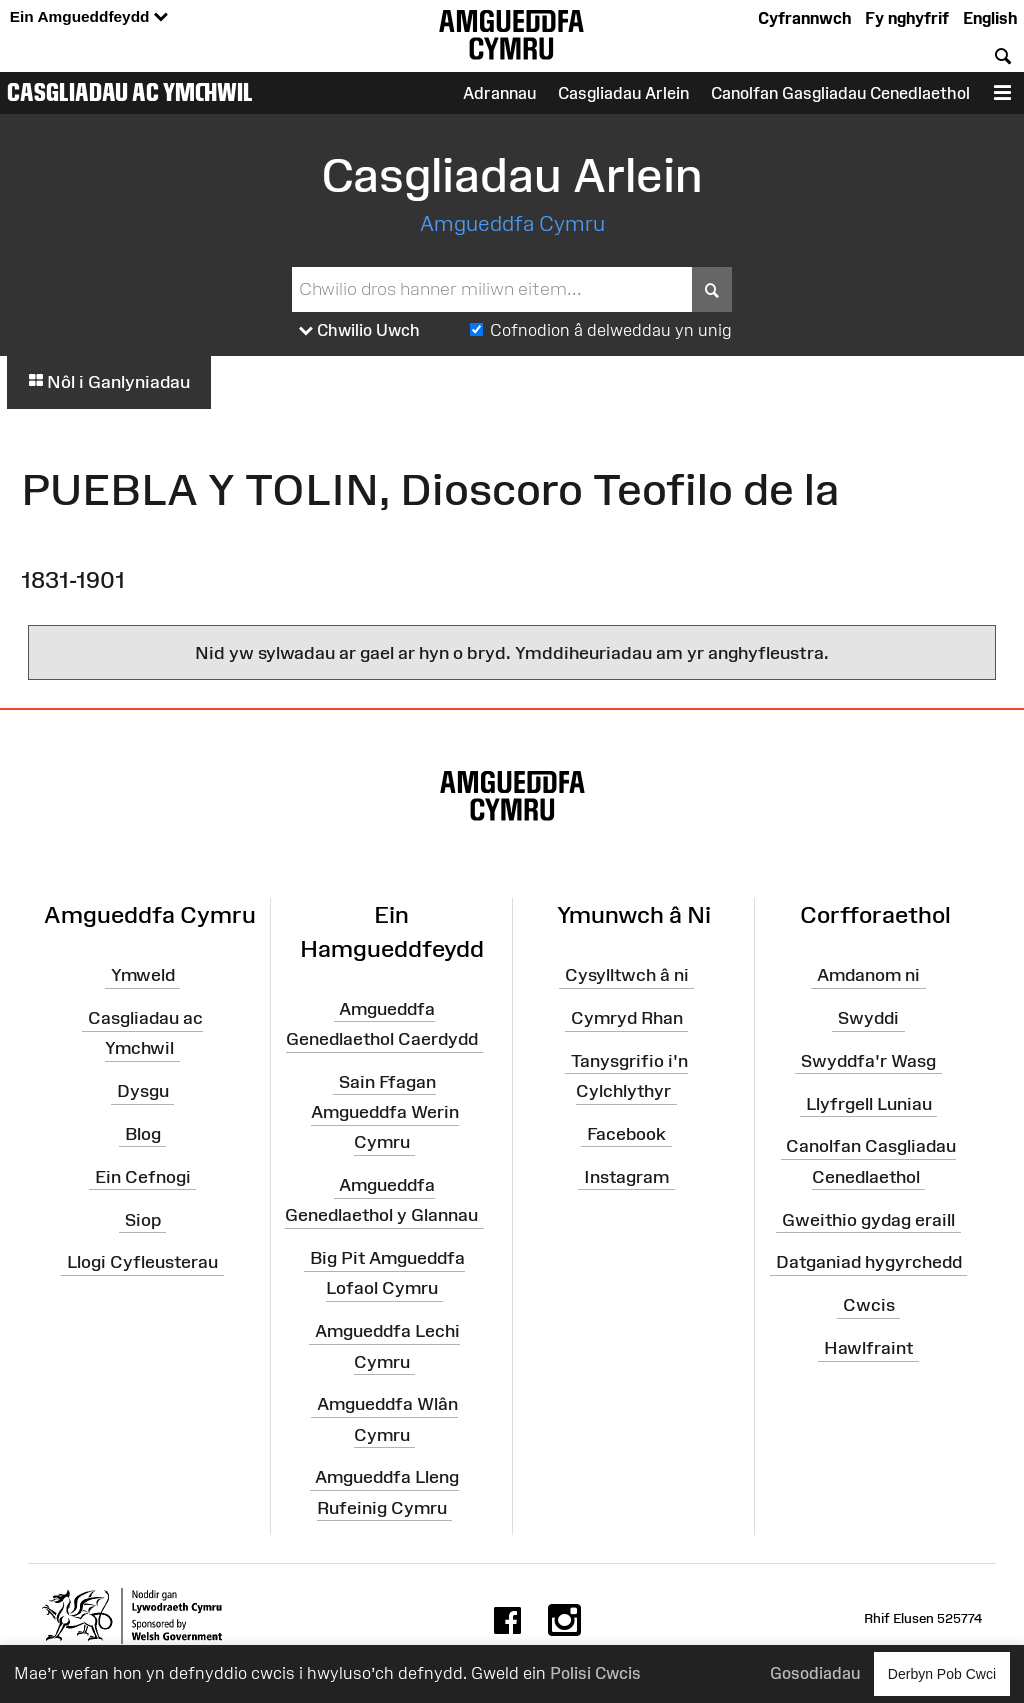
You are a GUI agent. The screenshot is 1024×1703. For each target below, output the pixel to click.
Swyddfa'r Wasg (868, 1061)
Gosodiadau (815, 1673)
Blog (143, 1134)
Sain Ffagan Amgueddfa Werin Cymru (385, 1112)
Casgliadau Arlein (623, 93)
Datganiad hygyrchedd (869, 1262)
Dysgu (143, 1091)
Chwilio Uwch (359, 331)
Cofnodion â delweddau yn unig (611, 330)
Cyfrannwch (804, 18)
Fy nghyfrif (907, 18)
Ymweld (143, 975)
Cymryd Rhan (627, 1018)
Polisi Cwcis (595, 1673)
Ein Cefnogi (143, 1177)
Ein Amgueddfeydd (89, 17)
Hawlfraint (868, 1348)
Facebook (626, 1134)
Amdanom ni (868, 975)
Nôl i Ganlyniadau (109, 382)
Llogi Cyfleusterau (142, 1262)
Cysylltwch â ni (627, 975)
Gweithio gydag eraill (868, 1219)
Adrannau (499, 93)
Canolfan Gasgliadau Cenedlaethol (840, 93)
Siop (143, 1219)
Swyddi (868, 1018)
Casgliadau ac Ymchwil (130, 92)
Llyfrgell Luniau (869, 1103)
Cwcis (869, 1305)
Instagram (626, 1177)
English (990, 18)
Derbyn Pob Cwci (942, 1673)
